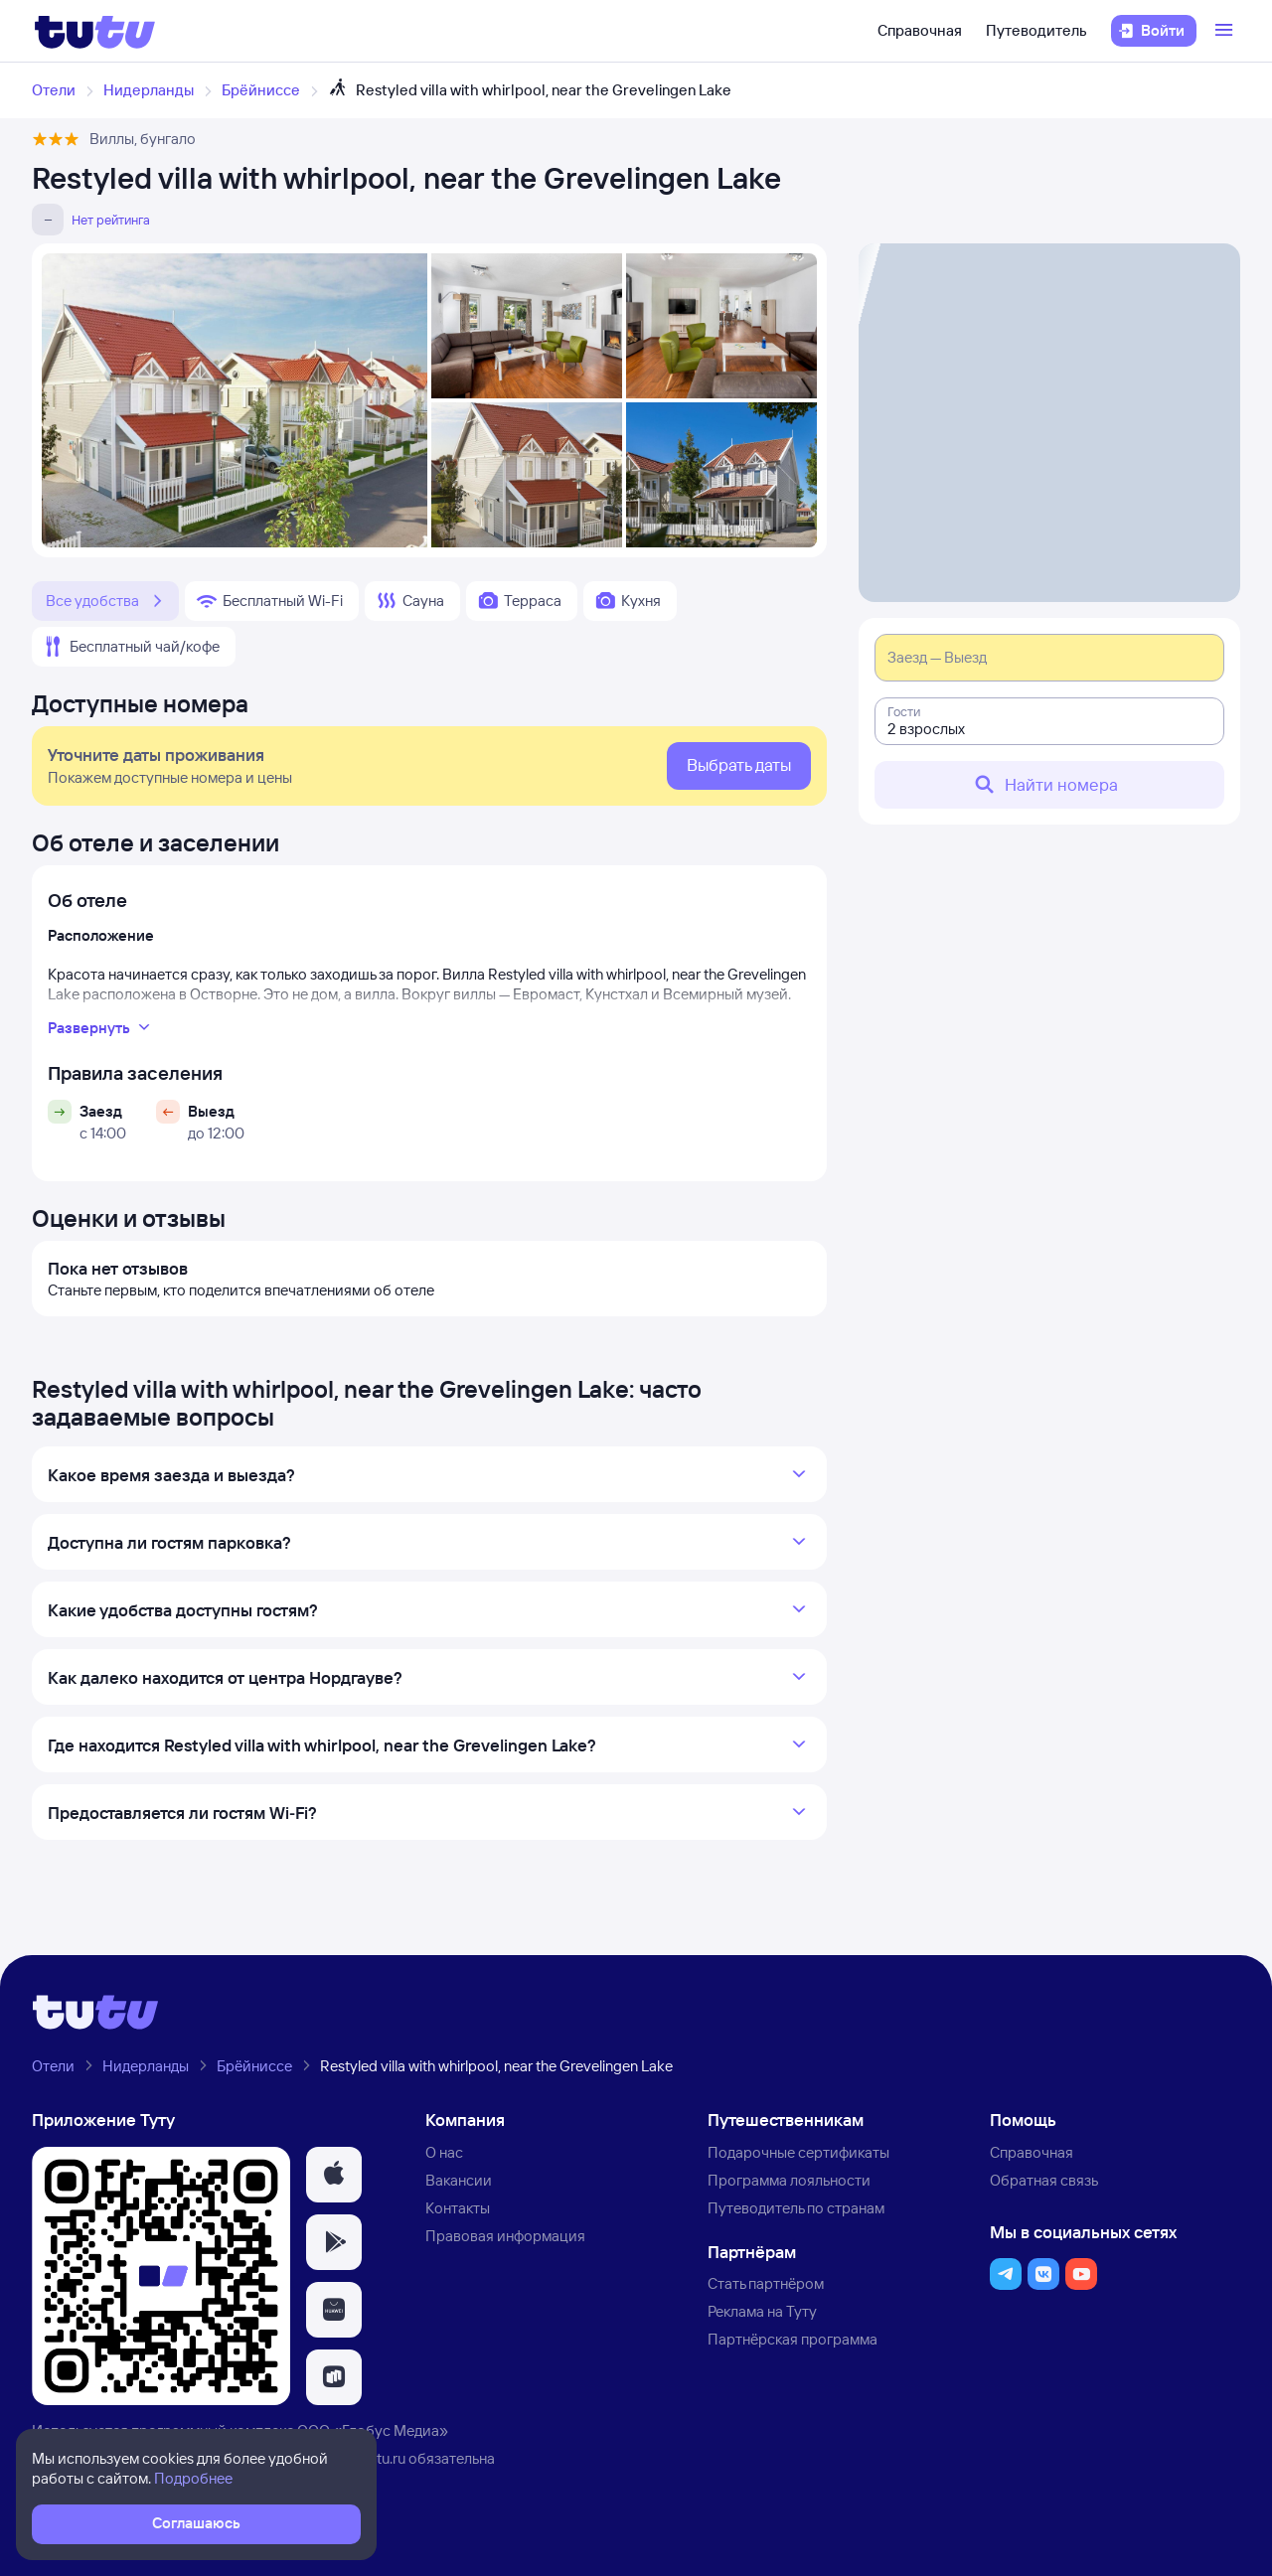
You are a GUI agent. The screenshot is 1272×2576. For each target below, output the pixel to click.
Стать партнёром (766, 2283)
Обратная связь (1044, 2180)
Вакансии (458, 2180)
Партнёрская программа (792, 2339)
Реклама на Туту (762, 2311)
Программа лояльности (789, 2180)
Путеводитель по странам (796, 2207)
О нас (444, 2152)
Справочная (919, 30)
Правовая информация (505, 2235)
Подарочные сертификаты (798, 2152)
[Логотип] (95, 31)
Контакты (457, 2207)
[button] (334, 2174)
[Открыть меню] (1226, 31)
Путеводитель (1036, 30)
